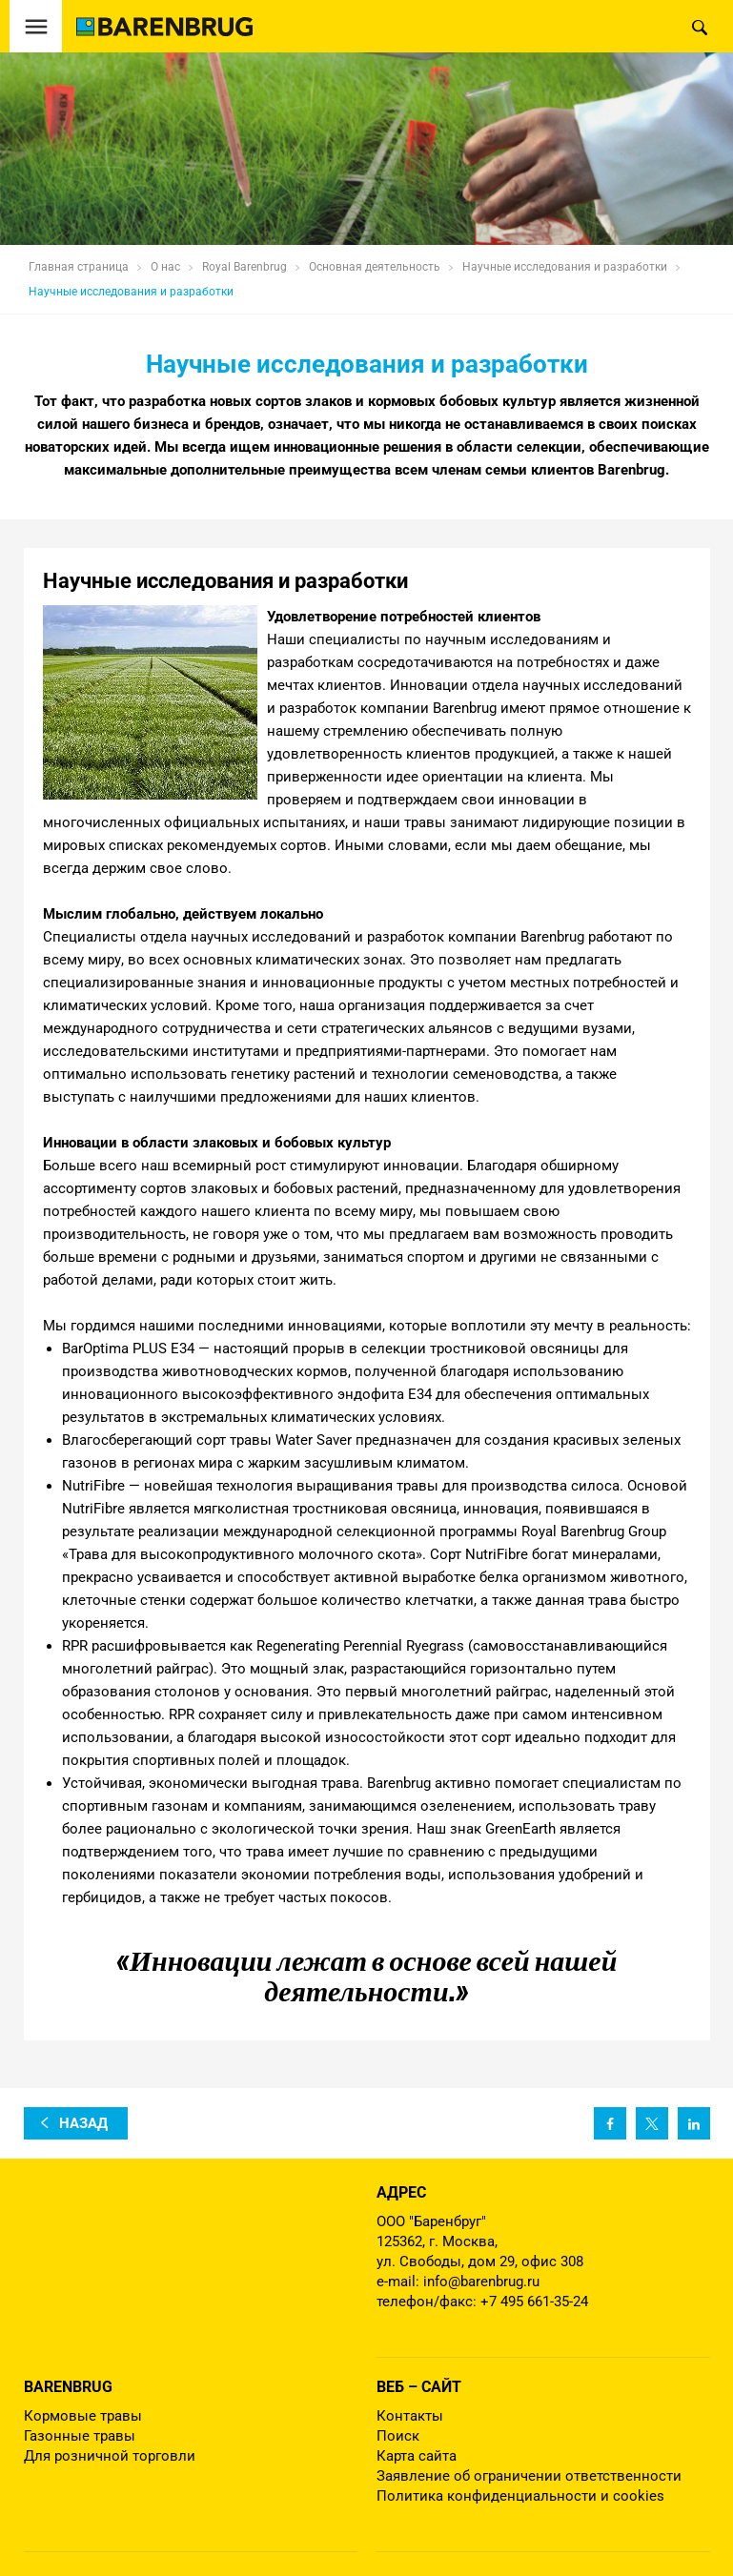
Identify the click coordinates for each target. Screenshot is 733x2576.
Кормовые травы (83, 2415)
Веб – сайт (419, 2387)
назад (83, 2123)
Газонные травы (79, 2435)
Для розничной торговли (109, 2455)
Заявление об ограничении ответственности (529, 2476)
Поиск (398, 2435)
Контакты (410, 2415)
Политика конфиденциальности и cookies (520, 2496)
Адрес (401, 2192)
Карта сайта (417, 2455)
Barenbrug (68, 2387)
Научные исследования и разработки (131, 291)
